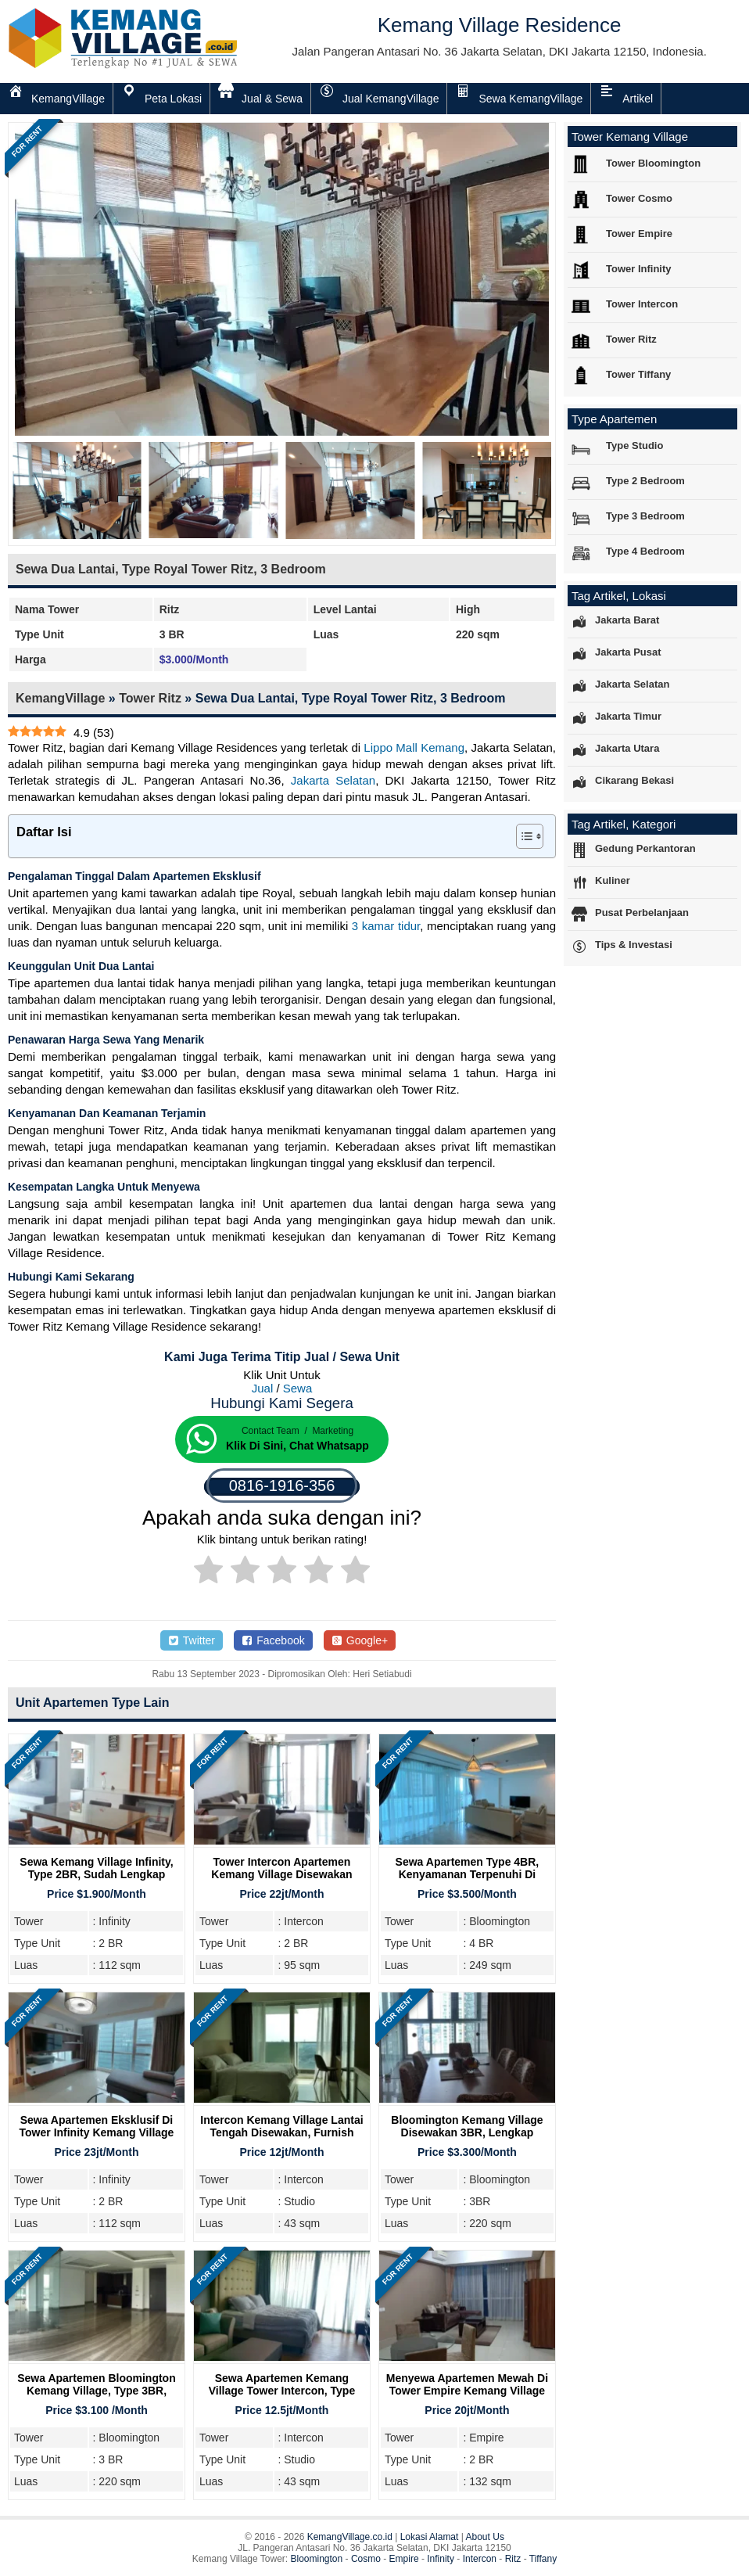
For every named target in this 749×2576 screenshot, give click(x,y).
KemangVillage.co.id (349, 2536)
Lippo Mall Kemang (414, 747)
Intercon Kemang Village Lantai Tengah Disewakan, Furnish (281, 2126)
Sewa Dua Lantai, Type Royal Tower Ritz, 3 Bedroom (171, 569)
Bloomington (317, 2558)
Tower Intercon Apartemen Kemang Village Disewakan (281, 1868)
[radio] (208, 1572)
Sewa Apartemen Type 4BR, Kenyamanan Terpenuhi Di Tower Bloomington (467, 1874)
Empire (404, 2558)
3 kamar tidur (386, 925)
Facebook (273, 1640)
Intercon (479, 2558)
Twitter (191, 1640)
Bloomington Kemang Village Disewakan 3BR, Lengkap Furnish (467, 2132)
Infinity (440, 2558)
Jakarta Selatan (333, 780)
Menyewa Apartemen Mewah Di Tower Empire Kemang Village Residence (467, 2390)
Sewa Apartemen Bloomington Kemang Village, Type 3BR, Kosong (96, 2390)
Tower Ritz (150, 698)
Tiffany (543, 2558)
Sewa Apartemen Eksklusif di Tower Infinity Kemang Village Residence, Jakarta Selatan (97, 2132)
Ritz (513, 2558)
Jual (263, 1388)
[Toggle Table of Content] (521, 836)
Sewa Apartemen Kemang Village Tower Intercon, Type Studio (282, 2390)
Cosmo (366, 2558)
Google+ (360, 1640)
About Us (485, 2536)
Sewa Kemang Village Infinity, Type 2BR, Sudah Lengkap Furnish (96, 1874)
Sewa (298, 1388)
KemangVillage (60, 698)
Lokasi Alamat (429, 2536)
